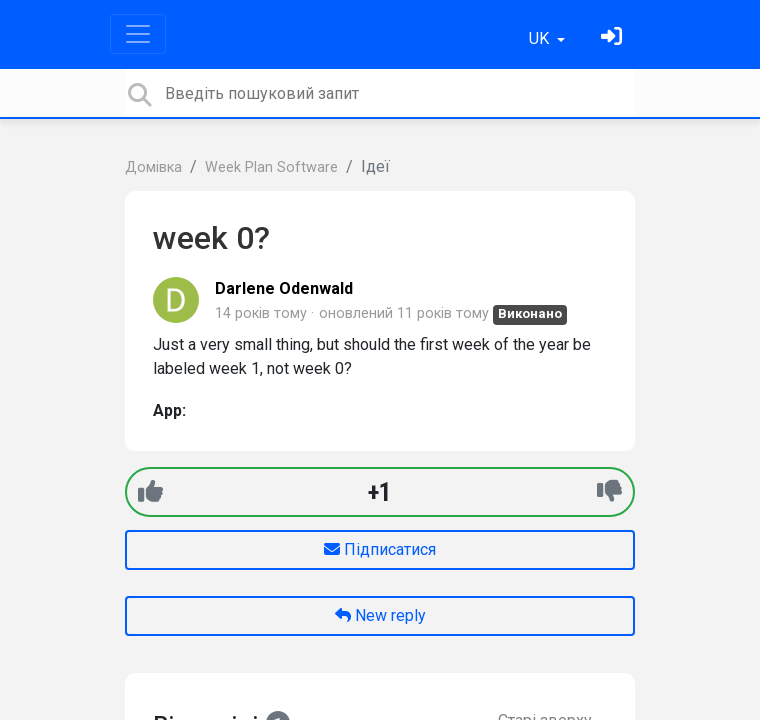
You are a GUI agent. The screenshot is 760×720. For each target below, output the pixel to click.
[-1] (609, 491)
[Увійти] (614, 38)
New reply (380, 615)
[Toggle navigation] (138, 34)
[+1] (150, 491)
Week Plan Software (271, 167)
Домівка (153, 167)
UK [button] (541, 38)
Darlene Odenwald (284, 288)
